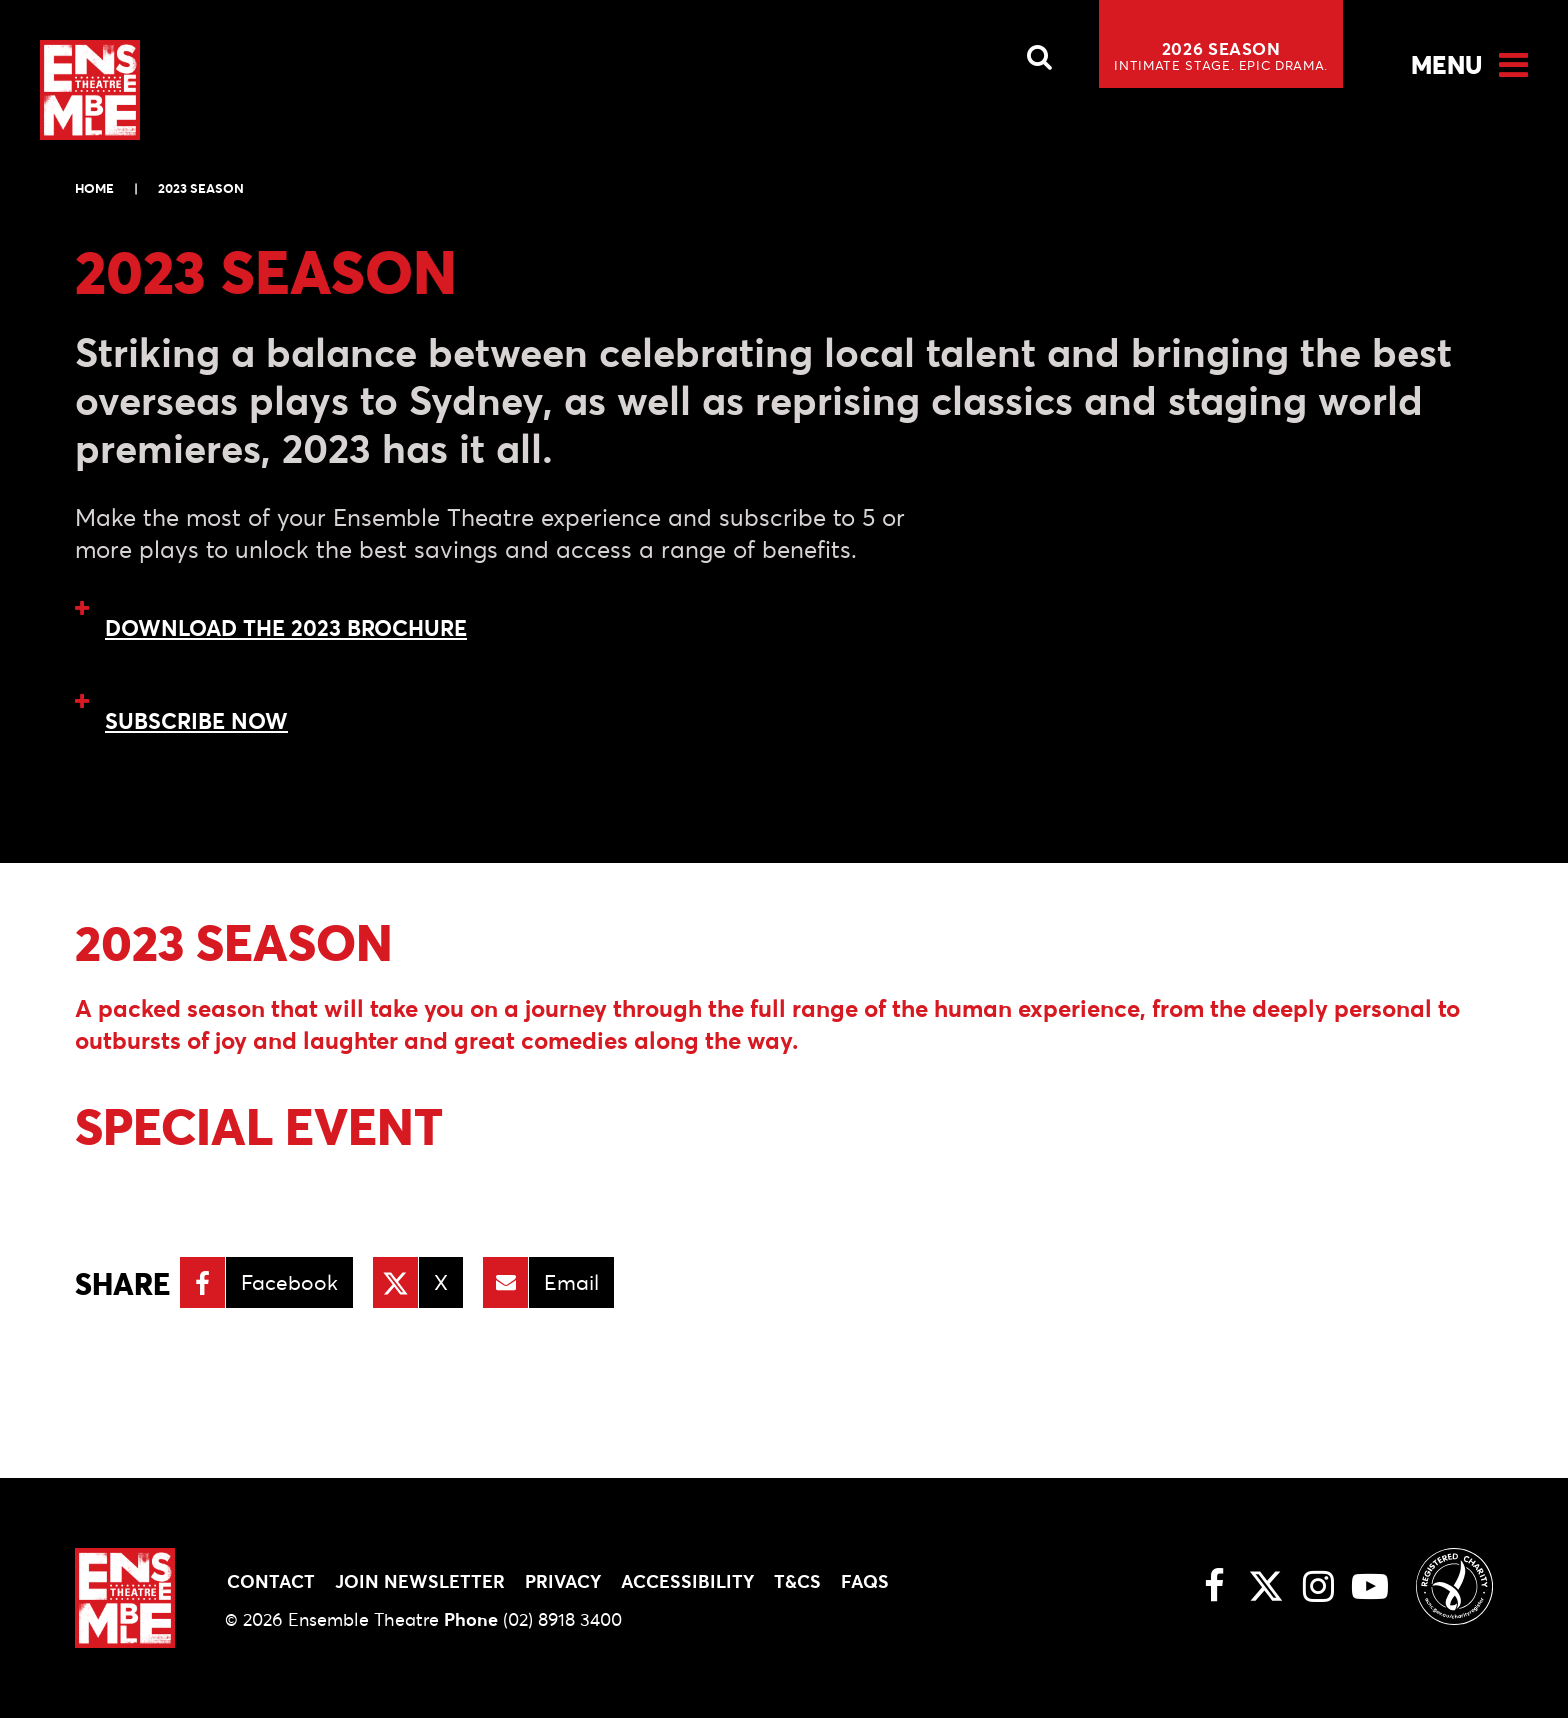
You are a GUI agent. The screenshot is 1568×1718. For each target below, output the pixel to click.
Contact (271, 1581)
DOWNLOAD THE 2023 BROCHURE (286, 628)
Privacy (563, 1581)
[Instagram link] (1318, 1586)
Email (571, 1282)
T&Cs (797, 1581)
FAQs (865, 1581)
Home (94, 188)
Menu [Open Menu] (1446, 65)
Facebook (289, 1282)
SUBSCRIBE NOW (196, 721)
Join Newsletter (420, 1581)
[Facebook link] (1214, 1586)
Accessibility (687, 1581)
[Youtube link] (1370, 1586)
